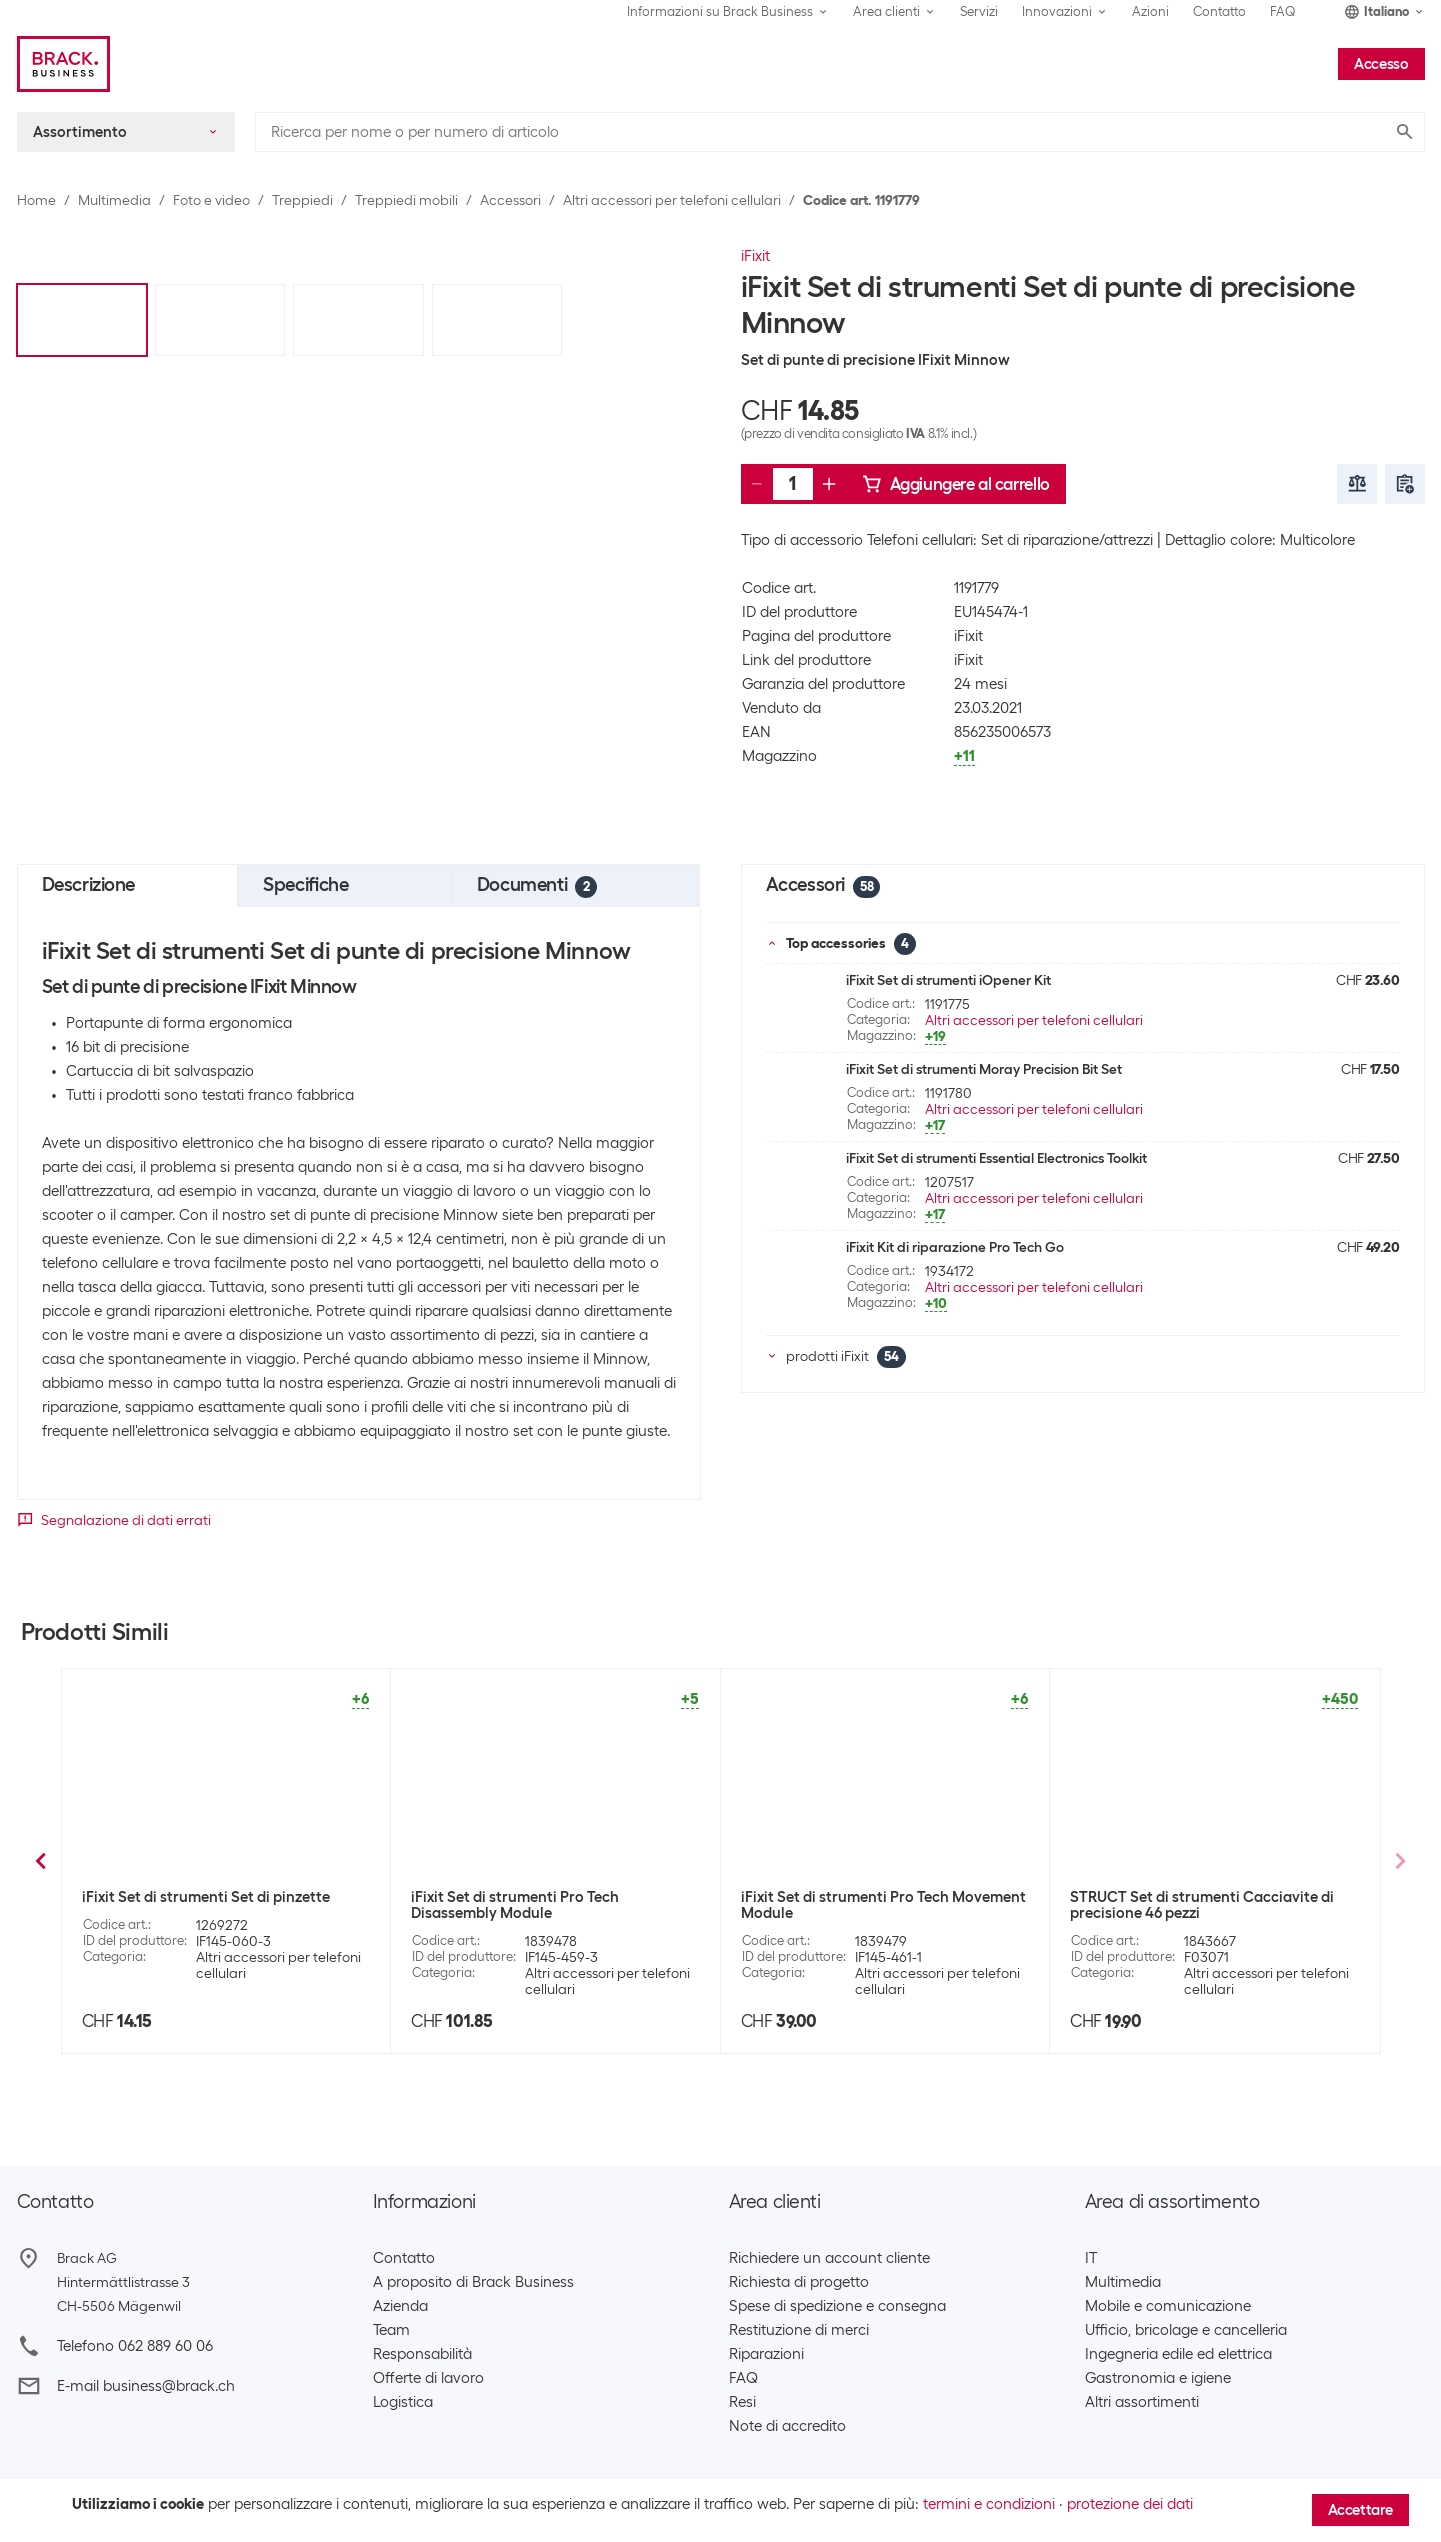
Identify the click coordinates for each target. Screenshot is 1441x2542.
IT (1091, 2258)
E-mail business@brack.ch (146, 2386)
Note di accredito (787, 2426)
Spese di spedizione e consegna (837, 2306)
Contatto (1219, 11)
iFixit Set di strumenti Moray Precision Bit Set (984, 1069)
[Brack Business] (63, 64)
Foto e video (211, 200)
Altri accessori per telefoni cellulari (672, 200)
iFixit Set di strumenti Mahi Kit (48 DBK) (545, 1897)
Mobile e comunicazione (1168, 2306)
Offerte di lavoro (428, 2378)
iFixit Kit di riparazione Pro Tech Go (955, 1247)
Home (36, 200)
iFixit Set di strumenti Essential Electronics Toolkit (996, 1158)
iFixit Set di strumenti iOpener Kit (948, 980)
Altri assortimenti (1142, 2402)
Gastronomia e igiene (1158, 2378)
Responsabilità (422, 2354)
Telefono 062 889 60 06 (135, 2346)
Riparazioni (766, 2354)
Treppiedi (302, 200)
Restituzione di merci (799, 2330)
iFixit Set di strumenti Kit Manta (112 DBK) (882, 1897)
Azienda (400, 2306)
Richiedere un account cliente (829, 2258)
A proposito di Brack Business (473, 2282)
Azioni (1150, 11)
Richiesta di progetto (799, 2282)
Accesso (1381, 64)
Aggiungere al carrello (956, 484)
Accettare (1360, 2510)
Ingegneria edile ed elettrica (1178, 2354)
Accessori (510, 200)
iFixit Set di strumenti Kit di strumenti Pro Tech (223, 1905)
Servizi (979, 11)
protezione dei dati (1130, 2504)
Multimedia (114, 200)
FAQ (1283, 11)
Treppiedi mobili (406, 200)
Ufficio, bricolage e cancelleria (1186, 2330)
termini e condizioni (989, 2504)
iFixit (755, 256)
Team (391, 2330)
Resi (742, 2402)
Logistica (403, 2402)
